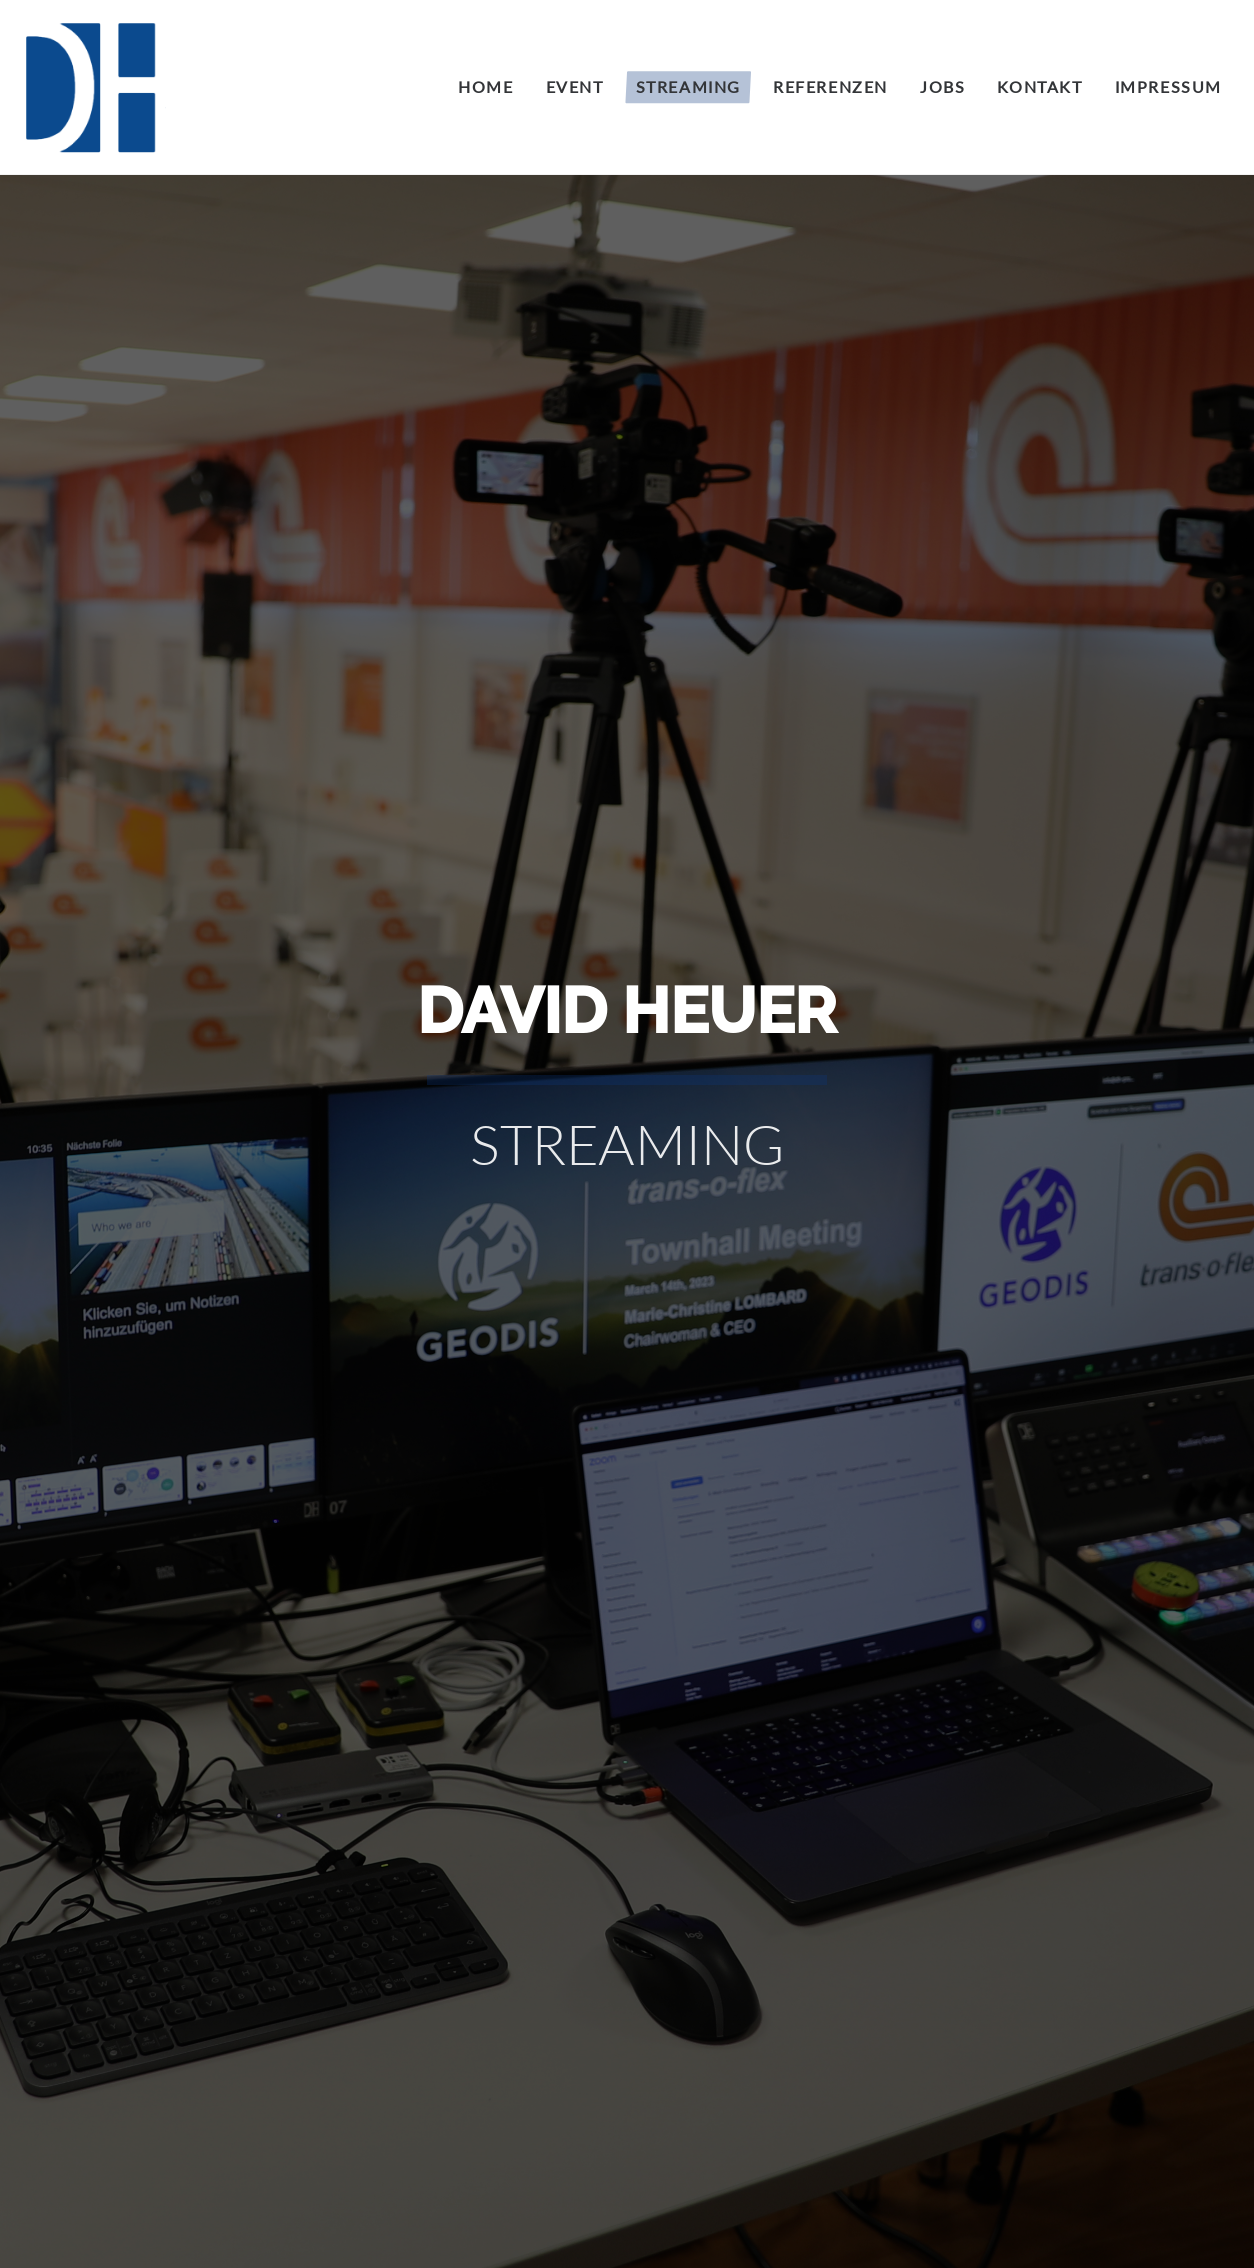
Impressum (1168, 86)
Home (485, 86)
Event (575, 86)
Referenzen (830, 86)
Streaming (688, 86)
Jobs (942, 86)
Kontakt (1039, 86)
